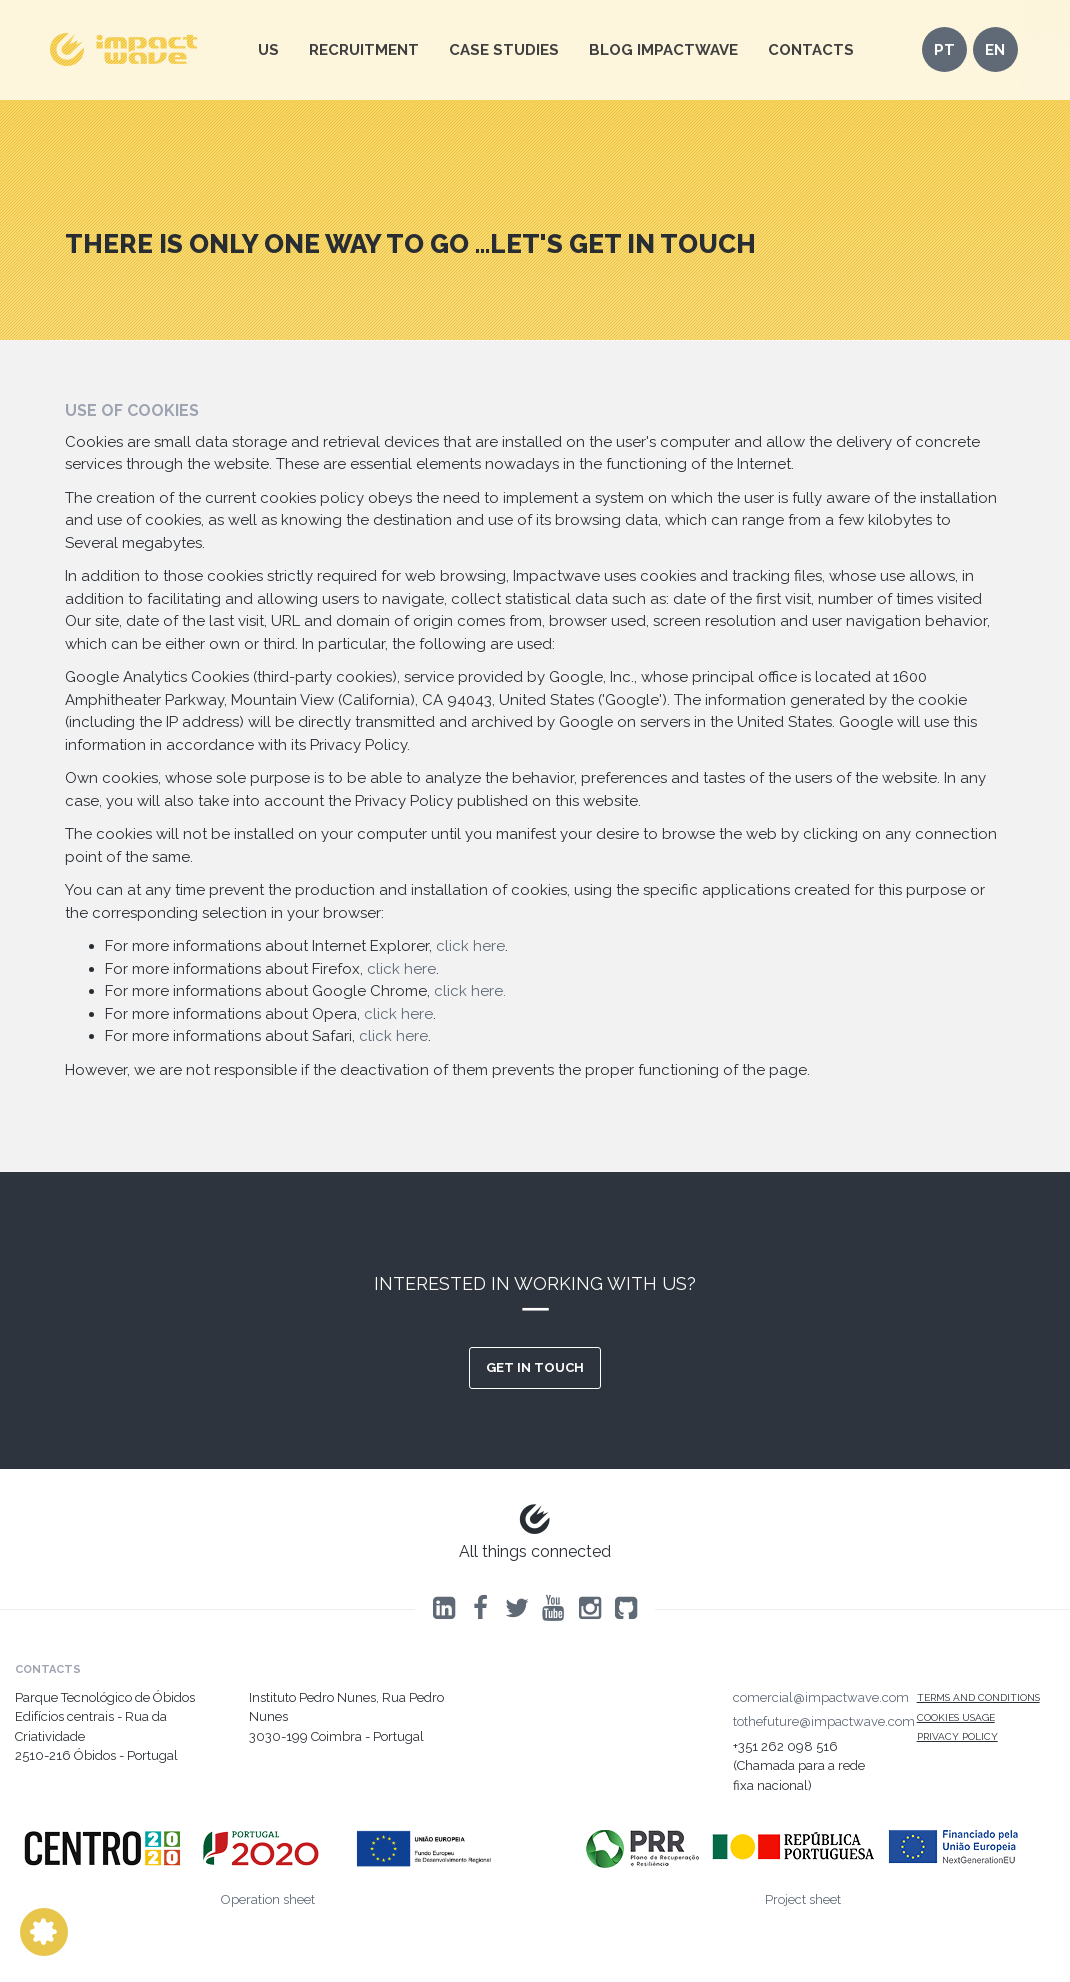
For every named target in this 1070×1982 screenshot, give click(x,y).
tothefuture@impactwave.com (824, 1721)
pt (944, 50)
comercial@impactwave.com (821, 1697)
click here (470, 946)
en (995, 50)
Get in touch (535, 1367)
